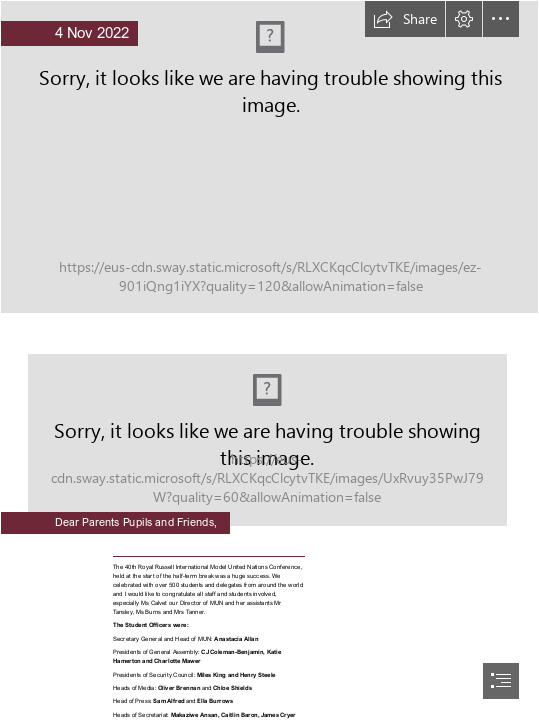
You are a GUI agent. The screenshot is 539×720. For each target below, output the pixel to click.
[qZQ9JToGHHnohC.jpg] (269, 426)
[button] (405, 19)
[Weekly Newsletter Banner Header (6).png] (269, 157)
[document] (269, 360)
